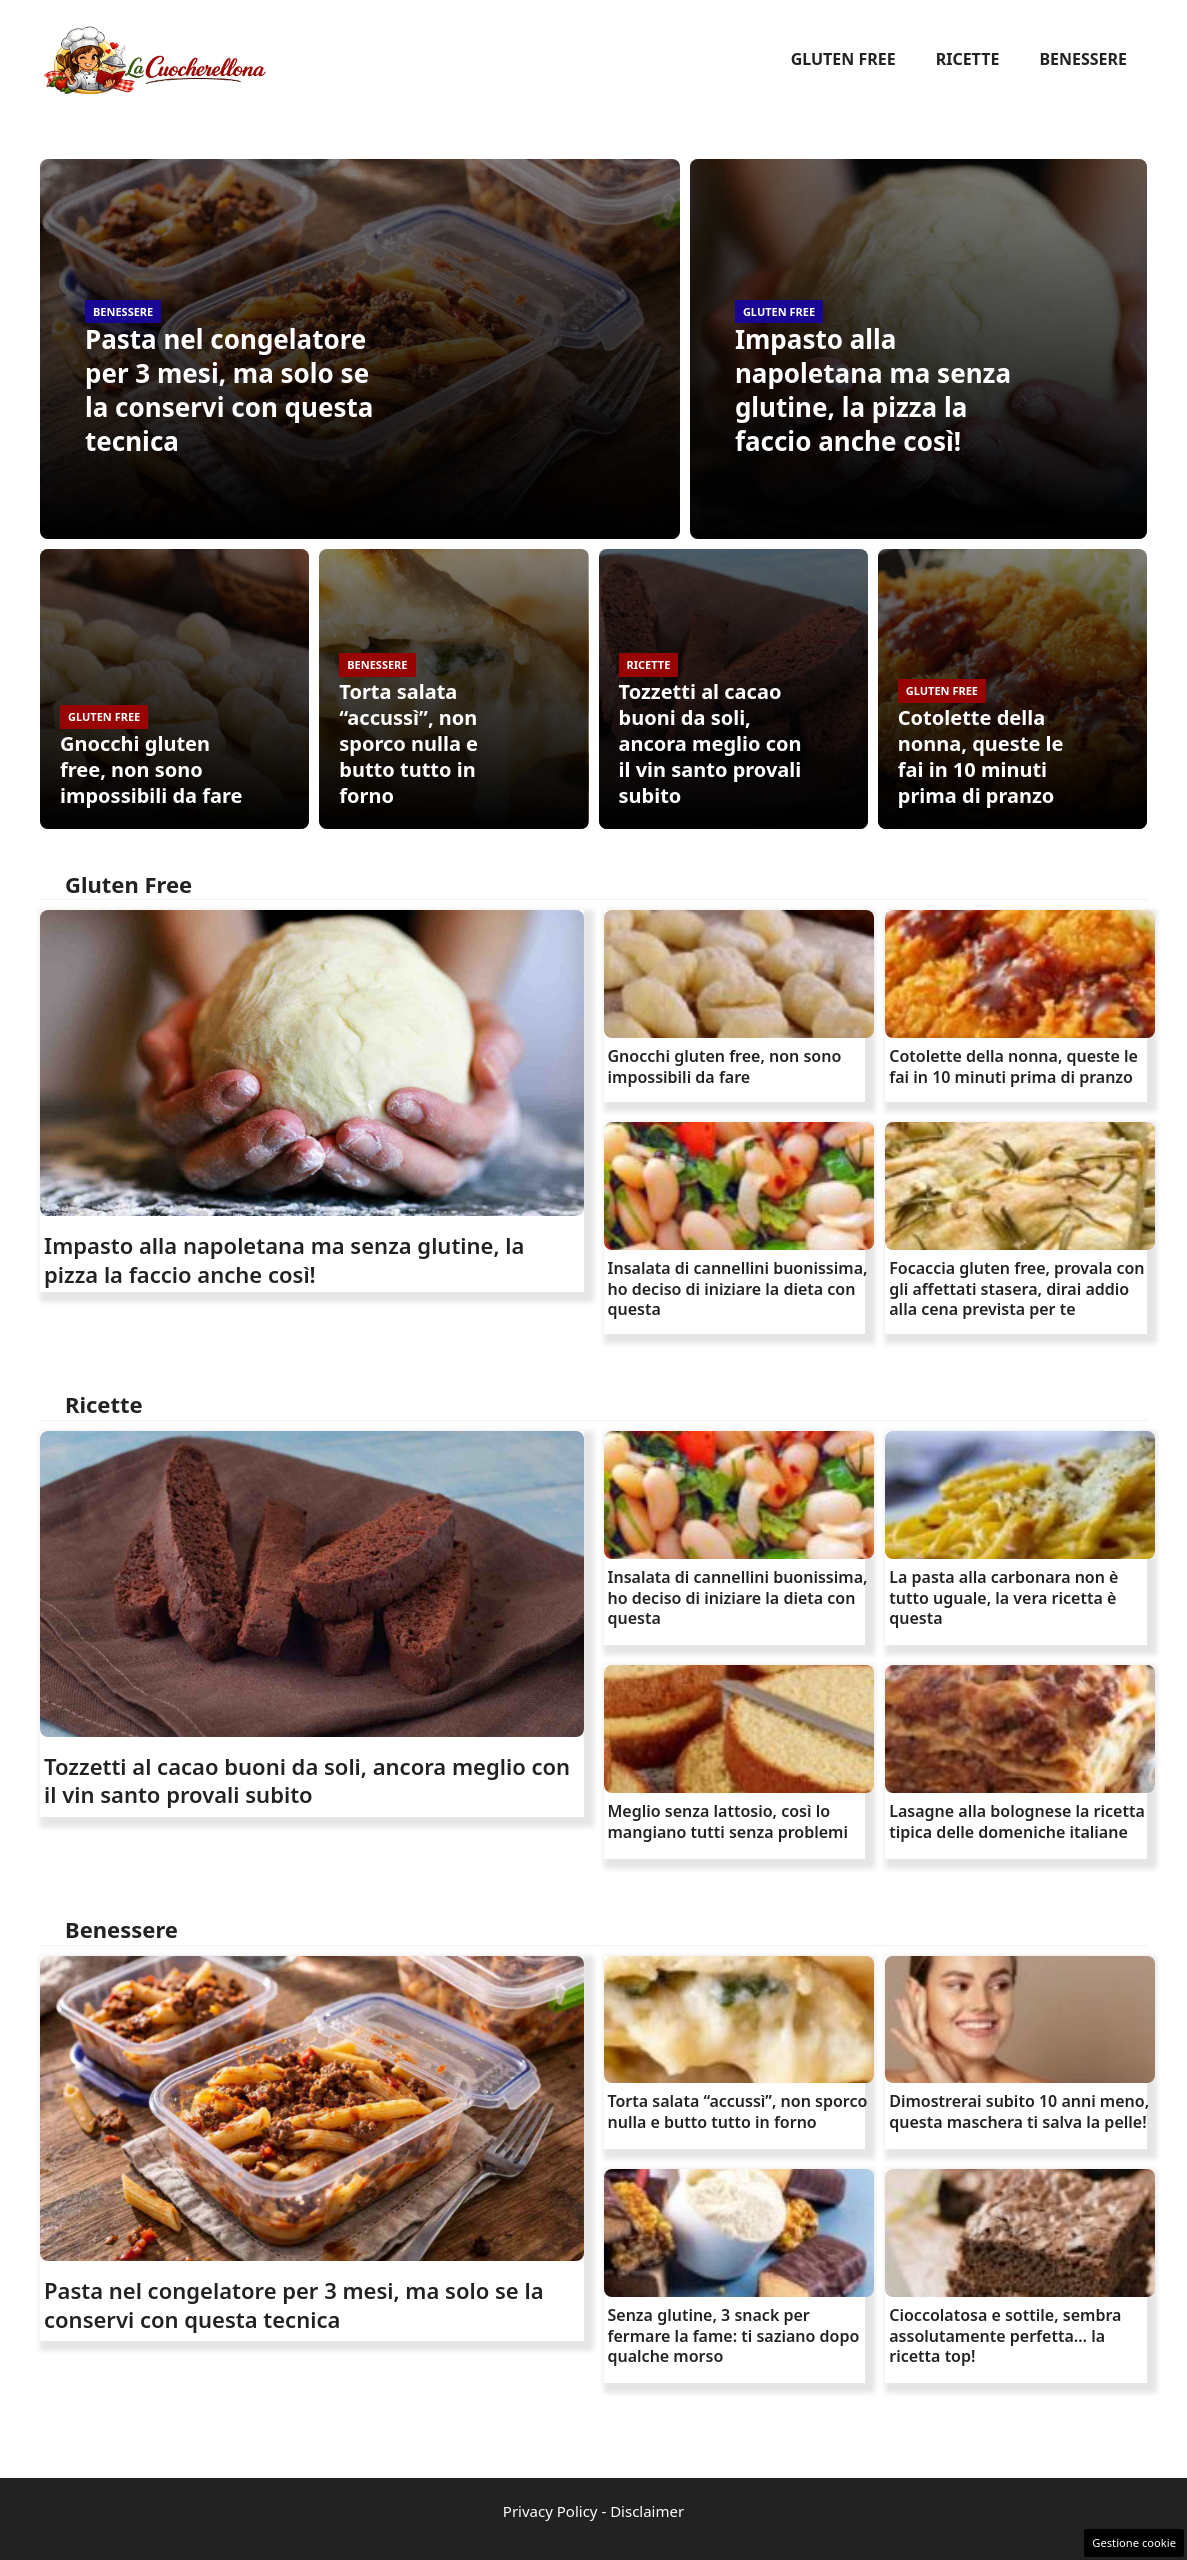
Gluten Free (843, 59)
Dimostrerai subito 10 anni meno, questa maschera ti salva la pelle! (1019, 2111)
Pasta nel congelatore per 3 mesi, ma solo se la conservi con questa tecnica (229, 389)
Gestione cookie (1134, 2542)
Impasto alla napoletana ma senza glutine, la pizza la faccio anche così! (873, 389)
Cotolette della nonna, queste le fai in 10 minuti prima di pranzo (981, 756)
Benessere (1083, 59)
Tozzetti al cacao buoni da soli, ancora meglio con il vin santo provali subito (710, 743)
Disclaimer (647, 2511)
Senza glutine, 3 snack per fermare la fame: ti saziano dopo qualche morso (734, 2336)
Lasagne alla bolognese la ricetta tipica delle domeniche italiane (1017, 1821)
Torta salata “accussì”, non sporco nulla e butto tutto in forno (408, 743)
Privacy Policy (550, 2511)
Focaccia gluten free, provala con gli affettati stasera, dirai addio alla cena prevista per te (1016, 1289)
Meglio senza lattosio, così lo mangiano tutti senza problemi (728, 1821)
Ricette (968, 59)
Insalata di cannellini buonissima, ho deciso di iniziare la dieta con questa (738, 1289)
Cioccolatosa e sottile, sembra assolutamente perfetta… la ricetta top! (1005, 2336)
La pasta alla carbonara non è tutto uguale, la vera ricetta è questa (1003, 1598)
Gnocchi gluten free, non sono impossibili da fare (151, 769)
